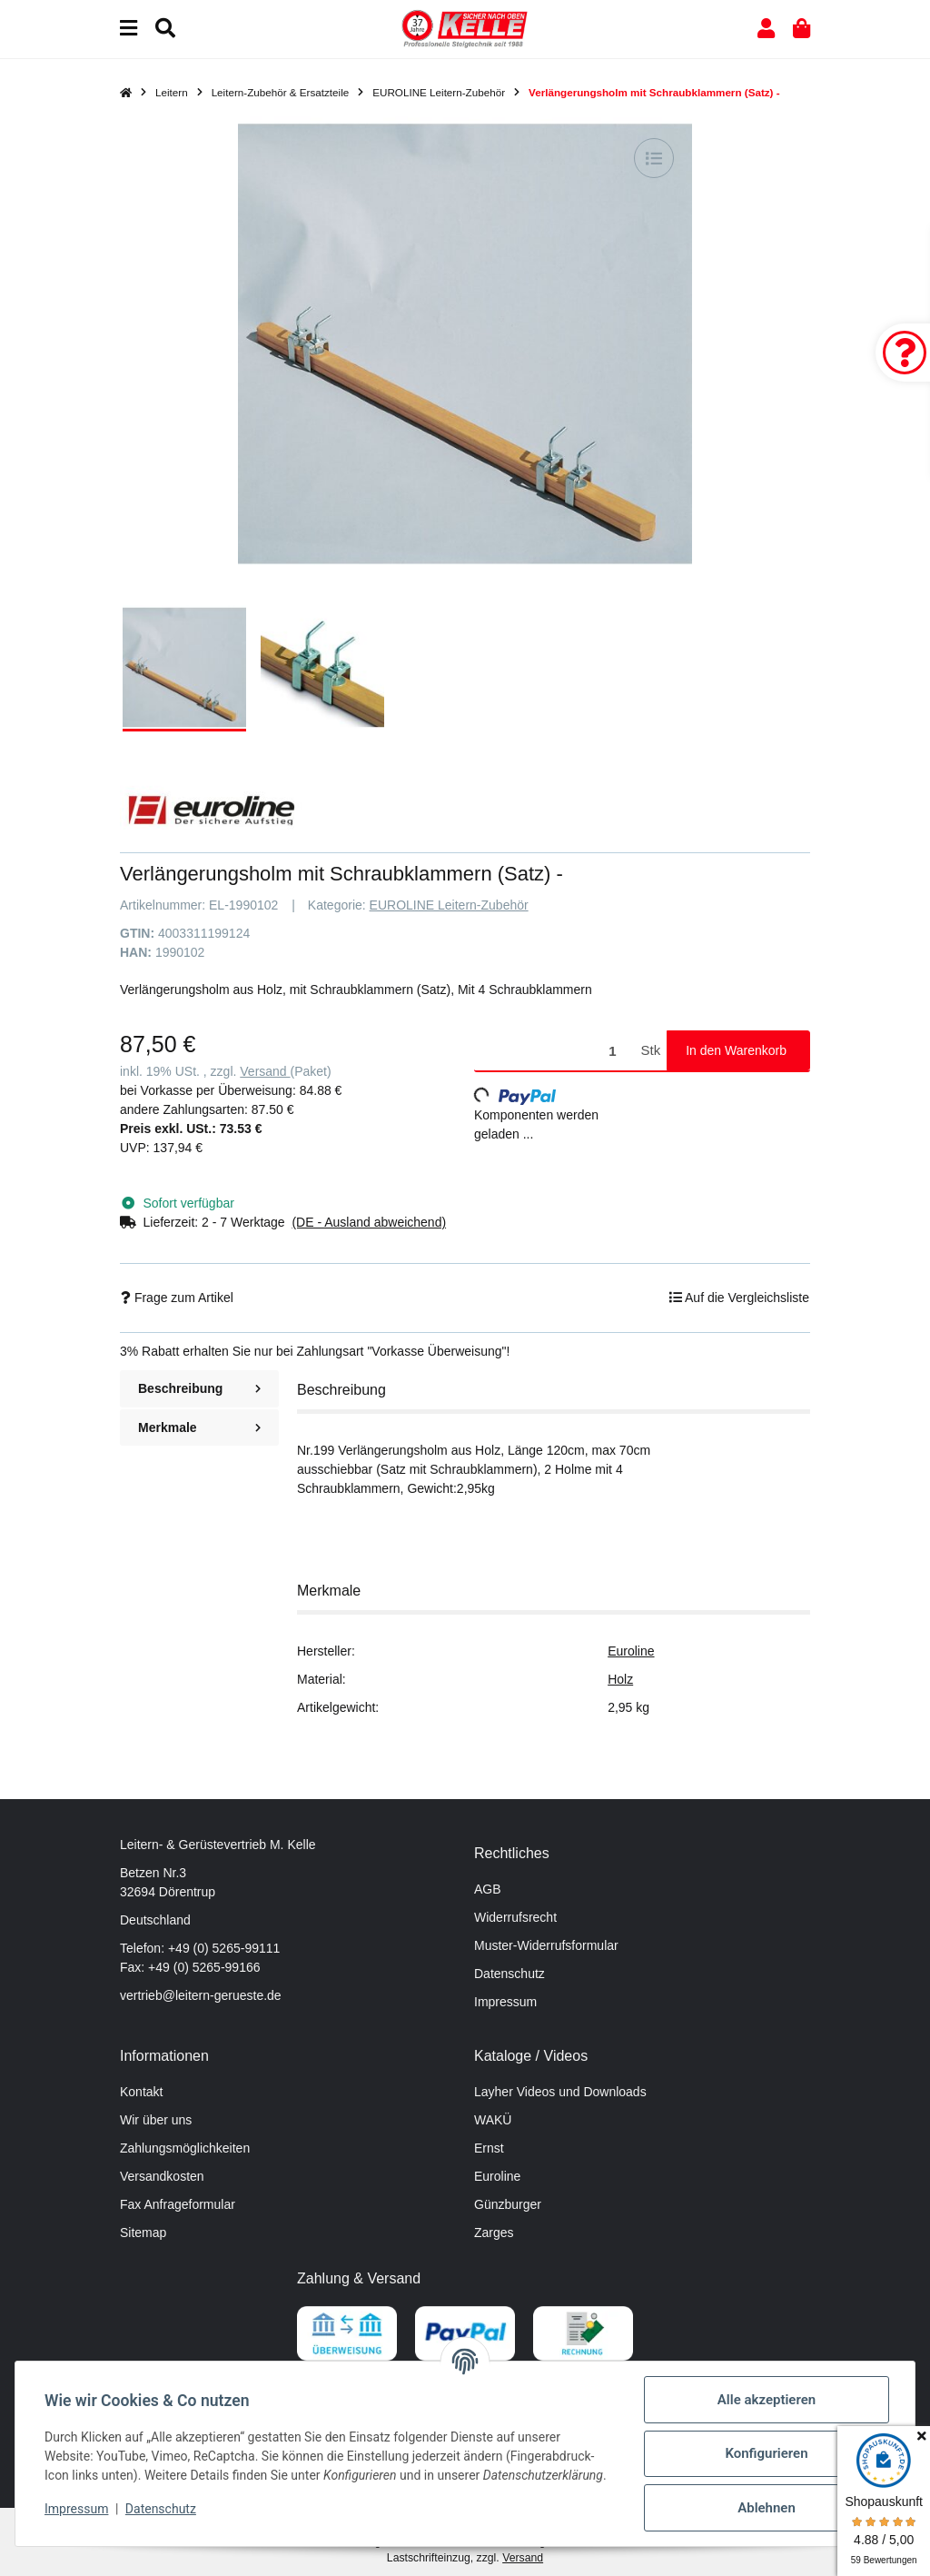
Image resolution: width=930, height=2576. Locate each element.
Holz (620, 1679)
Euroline (631, 1651)
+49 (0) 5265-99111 (224, 1948)
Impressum (505, 2001)
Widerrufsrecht (515, 1917)
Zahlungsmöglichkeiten (185, 2148)
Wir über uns (156, 2120)
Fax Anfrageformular (177, 2204)
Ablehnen (766, 2508)
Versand (265, 1071)
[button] (766, 29)
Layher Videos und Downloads (560, 2091)
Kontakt (141, 2091)
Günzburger (507, 2204)
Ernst (489, 2148)
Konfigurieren (766, 2453)
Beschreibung (199, 1388)
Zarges (494, 2232)
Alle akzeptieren (766, 2400)
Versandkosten (162, 2176)
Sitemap (143, 2232)
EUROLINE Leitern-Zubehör (449, 905)
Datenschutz (509, 1973)
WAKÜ (492, 2120)
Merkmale (199, 1427)
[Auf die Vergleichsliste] (654, 158)
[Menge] (554, 1050)
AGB (487, 1889)
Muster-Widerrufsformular (546, 1945)
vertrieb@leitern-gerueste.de (201, 1995)
